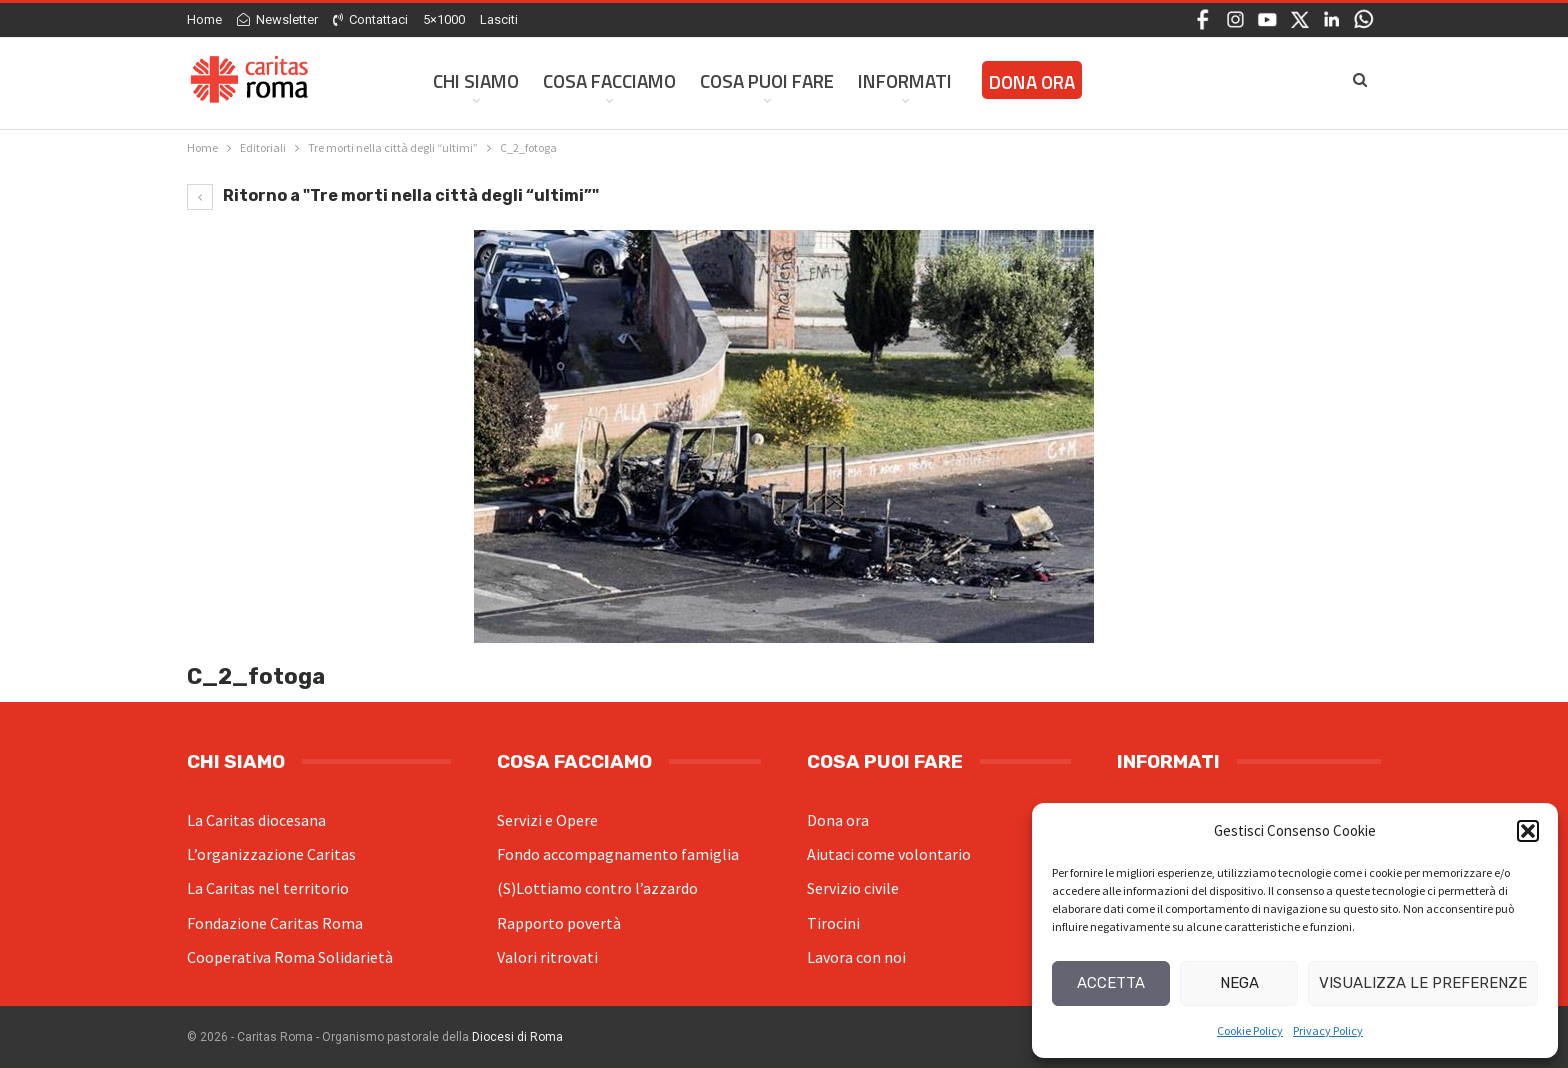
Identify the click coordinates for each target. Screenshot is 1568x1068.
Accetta (1111, 983)
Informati (905, 80)
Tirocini (833, 923)
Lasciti (499, 19)
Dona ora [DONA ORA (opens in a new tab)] (1032, 81)
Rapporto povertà (559, 923)
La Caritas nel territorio (268, 888)
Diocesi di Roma (517, 1037)
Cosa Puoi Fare (767, 80)
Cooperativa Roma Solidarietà (290, 957)
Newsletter (277, 19)
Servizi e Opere (547, 820)
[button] (1528, 831)
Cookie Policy (1250, 1030)
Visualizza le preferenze (1423, 983)
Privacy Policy (1328, 1030)
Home (204, 19)
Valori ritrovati (547, 957)
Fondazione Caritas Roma (275, 923)
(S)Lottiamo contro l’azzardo (597, 888)
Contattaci (370, 19)
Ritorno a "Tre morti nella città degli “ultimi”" (393, 195)
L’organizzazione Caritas (271, 854)
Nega (1239, 983)
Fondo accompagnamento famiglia (618, 854)
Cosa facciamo (609, 80)
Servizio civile (853, 888)
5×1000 (444, 19)
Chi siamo (476, 80)
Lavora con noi (856, 957)
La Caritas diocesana (256, 820)
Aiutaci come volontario (889, 854)
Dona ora (838, 820)
